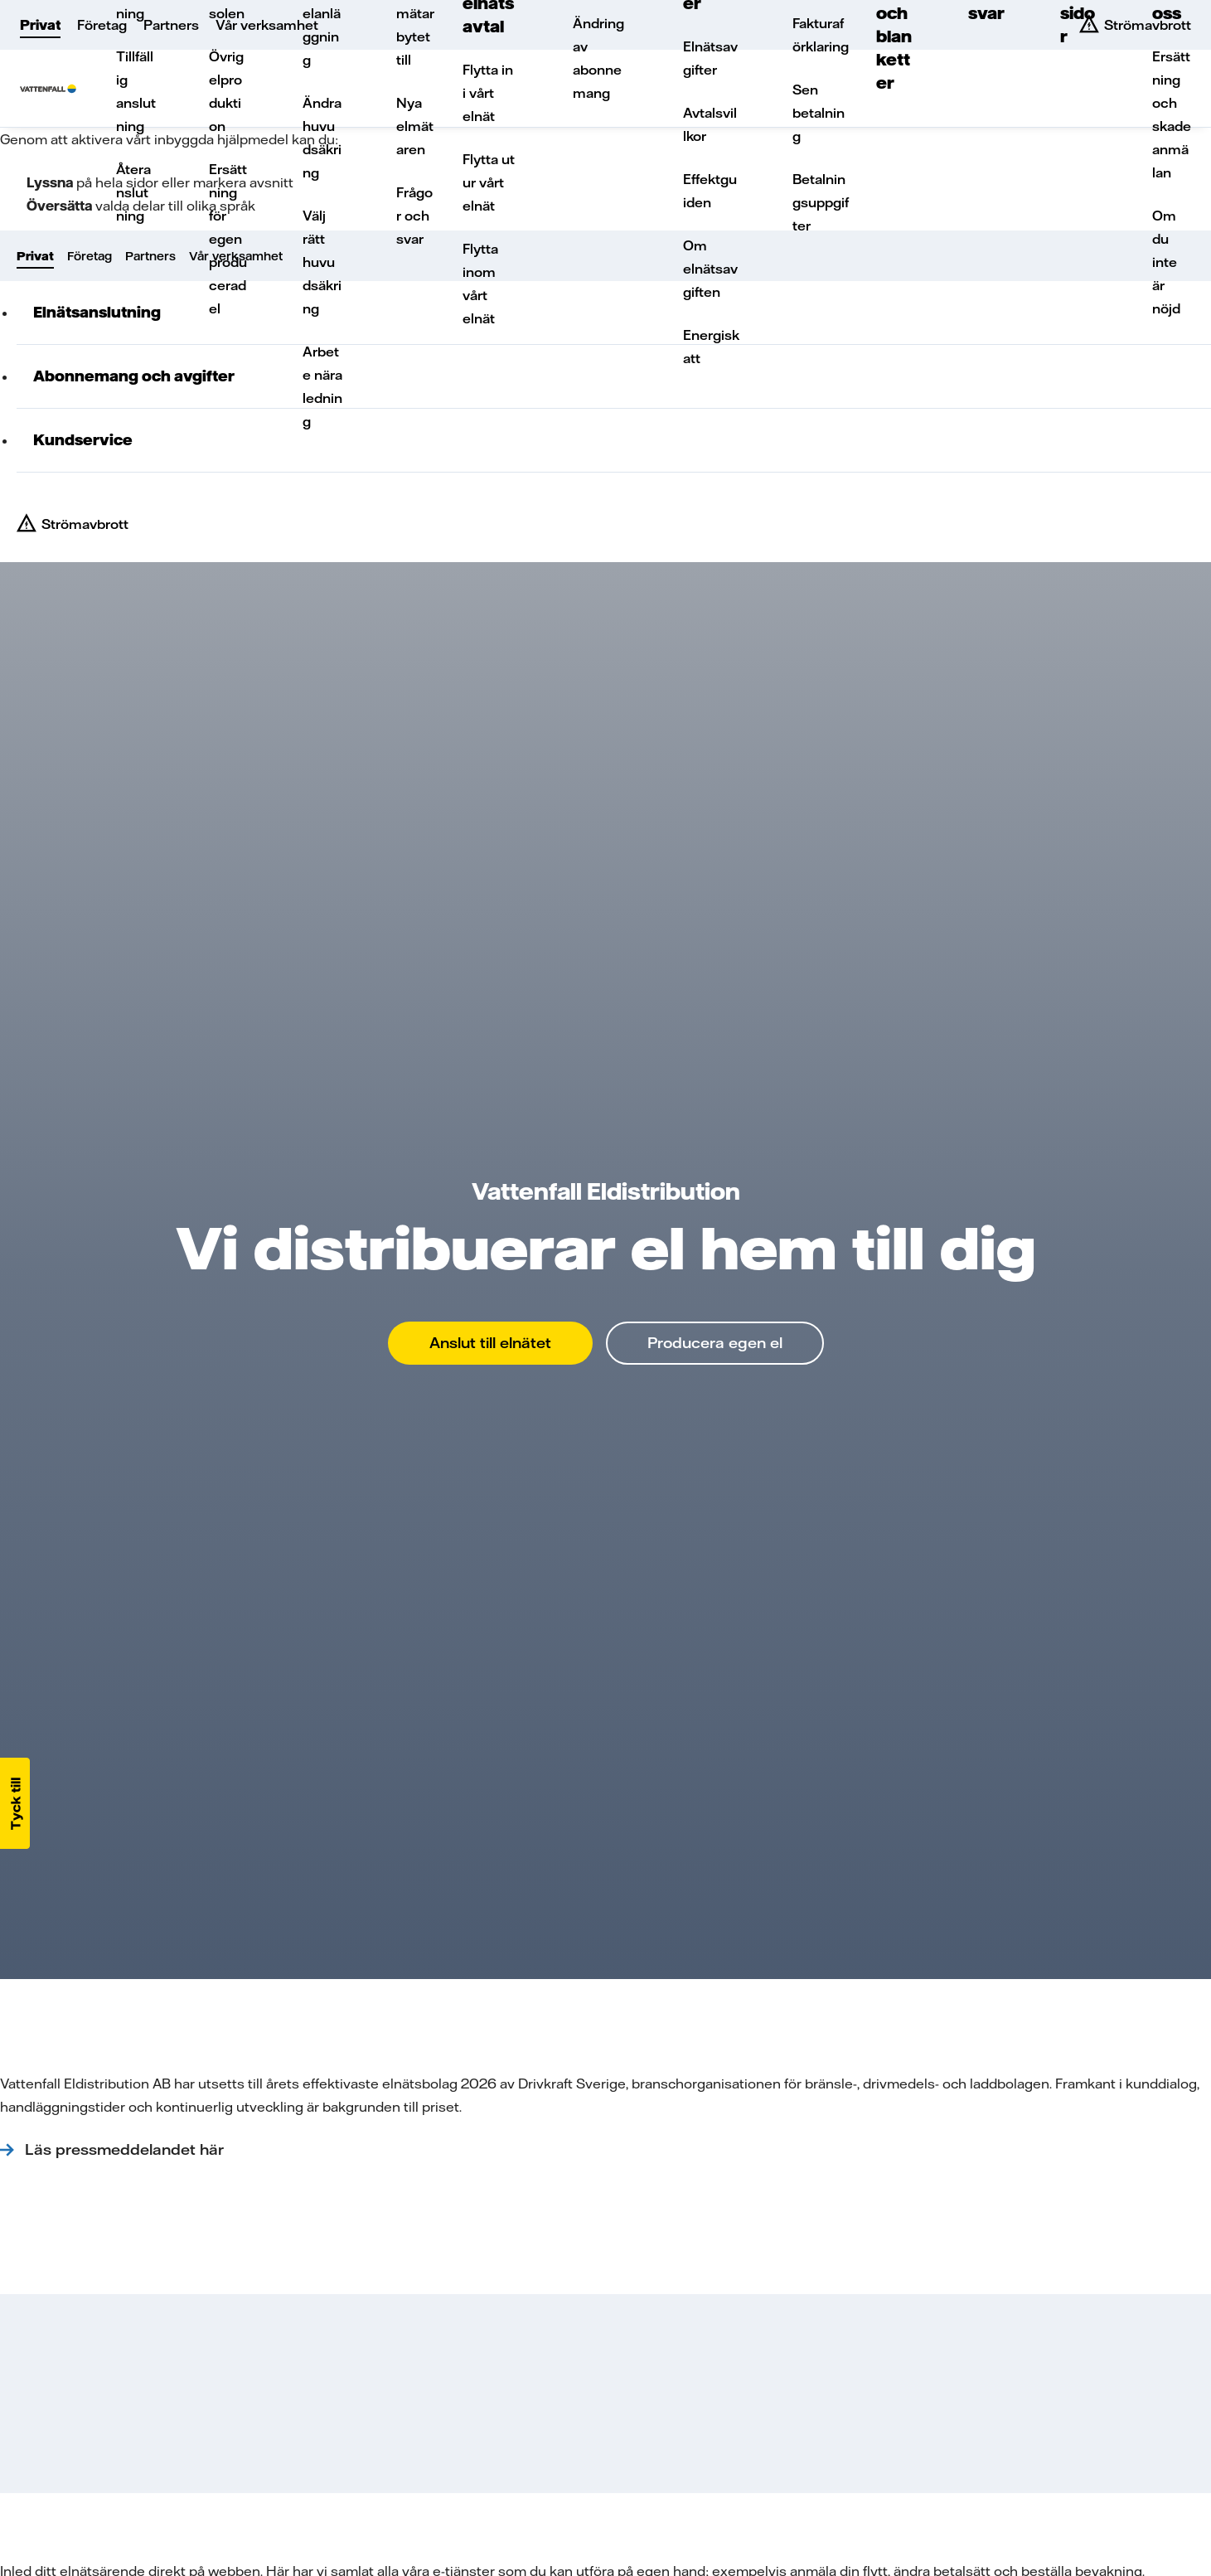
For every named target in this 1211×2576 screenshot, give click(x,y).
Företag (102, 25)
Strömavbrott (84, 524)
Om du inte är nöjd (1166, 262)
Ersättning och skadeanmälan (1171, 114)
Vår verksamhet (267, 25)
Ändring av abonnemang (598, 58)
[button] (15, 1803)
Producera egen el (714, 1342)
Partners (171, 25)
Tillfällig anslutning (136, 91)
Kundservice (83, 439)
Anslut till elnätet (490, 1342)
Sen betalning (818, 112)
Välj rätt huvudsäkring (322, 262)
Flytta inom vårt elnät (480, 283)
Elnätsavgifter (710, 58)
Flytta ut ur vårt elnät (489, 182)
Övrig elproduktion (226, 91)
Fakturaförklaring (820, 35)
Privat (40, 25)
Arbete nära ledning (322, 386)
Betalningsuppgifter (820, 202)
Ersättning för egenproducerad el (228, 239)
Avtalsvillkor (710, 124)
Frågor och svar (414, 215)
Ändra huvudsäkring (322, 138)
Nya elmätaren (415, 126)
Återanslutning (133, 192)
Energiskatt (711, 346)
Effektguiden (710, 191)
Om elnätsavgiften (710, 268)
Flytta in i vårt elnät (488, 92)
